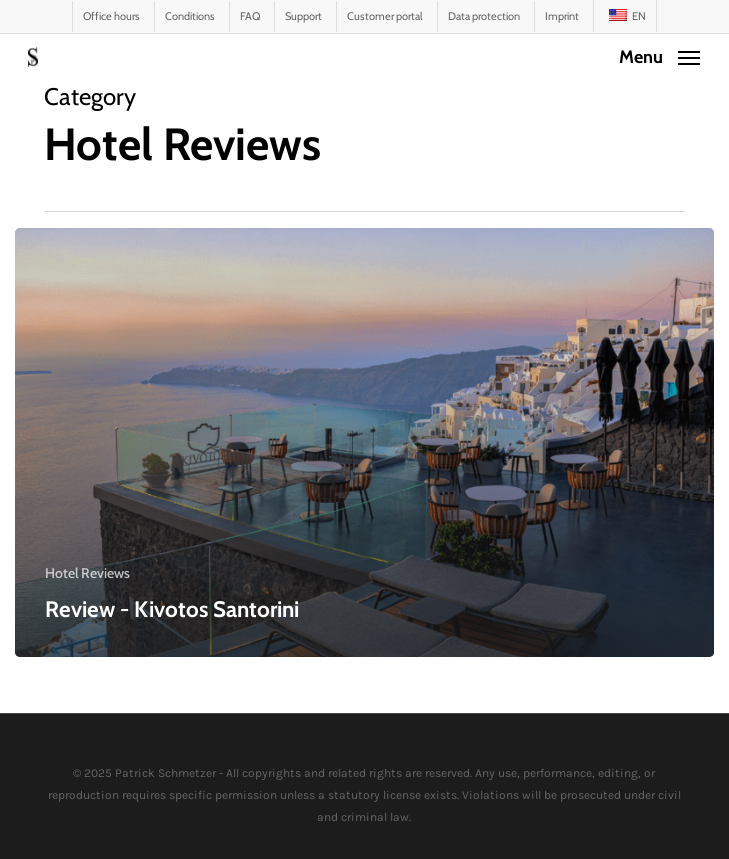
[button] (659, 55)
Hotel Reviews (87, 573)
